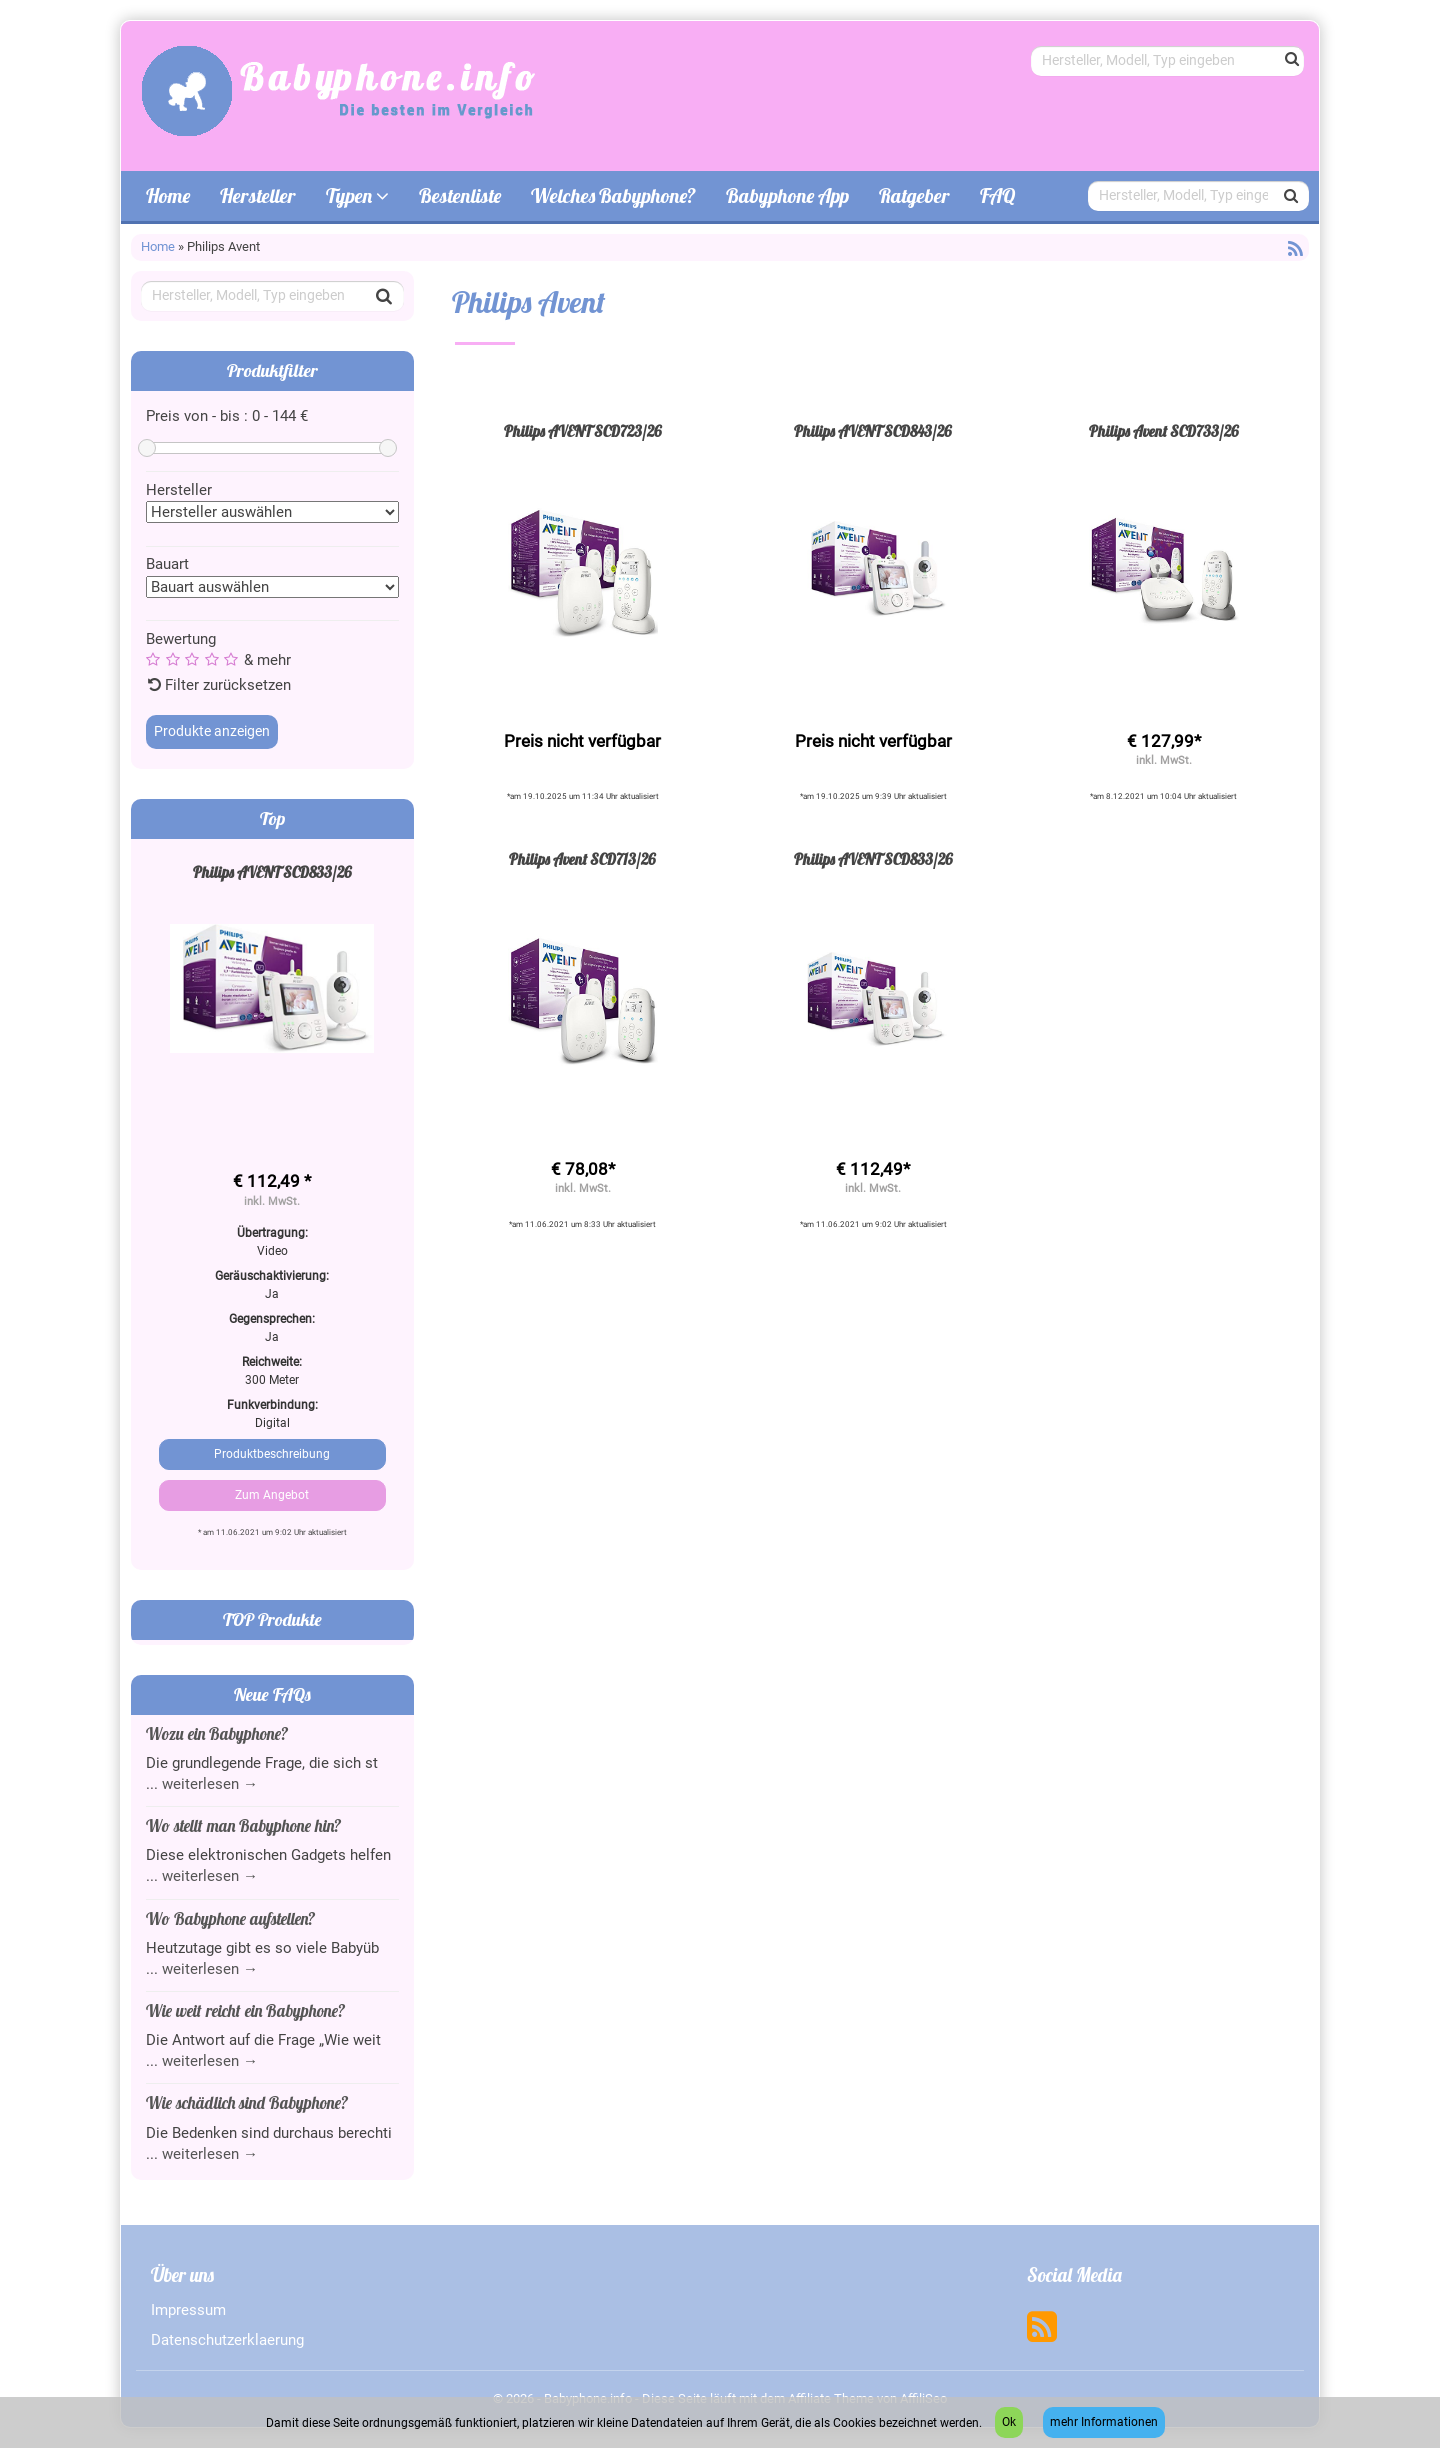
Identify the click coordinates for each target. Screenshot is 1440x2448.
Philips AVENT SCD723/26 (583, 431)
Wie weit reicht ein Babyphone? (245, 2010)
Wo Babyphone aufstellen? (230, 1918)
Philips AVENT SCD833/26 (272, 872)
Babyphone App (787, 195)
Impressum (188, 2310)
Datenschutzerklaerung (227, 2340)
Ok (1009, 2422)
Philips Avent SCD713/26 (582, 859)
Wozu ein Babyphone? (217, 1733)
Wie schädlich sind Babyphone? (247, 2102)
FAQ (997, 195)
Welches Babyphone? (613, 195)
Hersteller (258, 195)
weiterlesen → (210, 1784)
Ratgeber (914, 195)
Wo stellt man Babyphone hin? (243, 1825)
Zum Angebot (272, 1495)
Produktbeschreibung (272, 1454)
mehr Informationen (1104, 2422)
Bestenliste (460, 195)
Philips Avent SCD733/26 (1164, 431)
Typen (357, 195)
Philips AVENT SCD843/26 (873, 431)
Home (168, 195)
